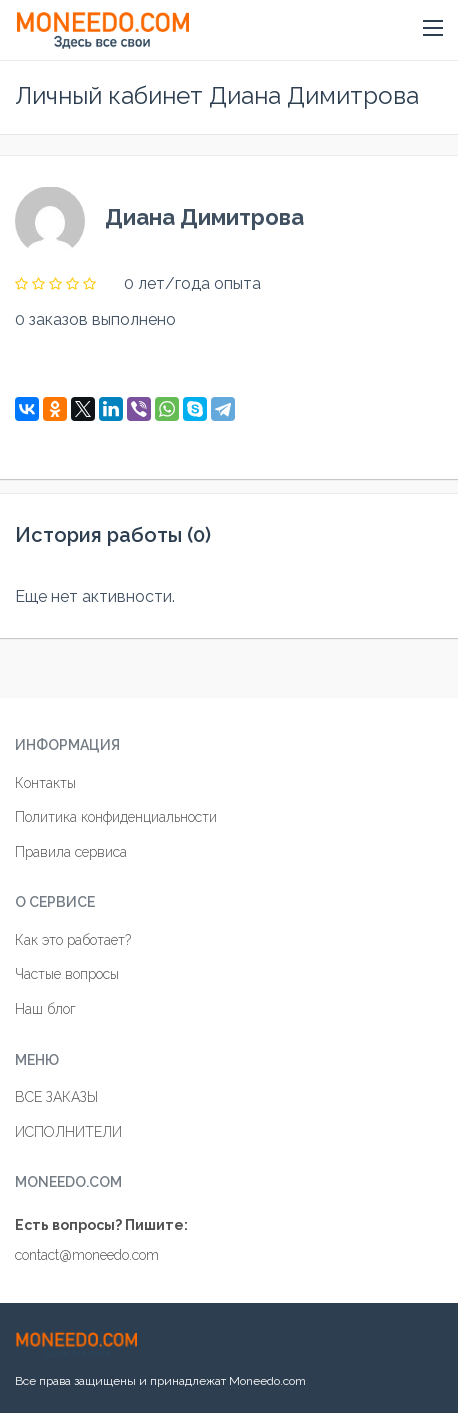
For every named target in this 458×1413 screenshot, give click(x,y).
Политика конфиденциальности (116, 817)
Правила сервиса (71, 852)
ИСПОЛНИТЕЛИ (68, 1132)
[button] (433, 29)
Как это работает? (73, 940)
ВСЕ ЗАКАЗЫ (56, 1097)
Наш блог (45, 1009)
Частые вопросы (67, 974)
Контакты (45, 783)
